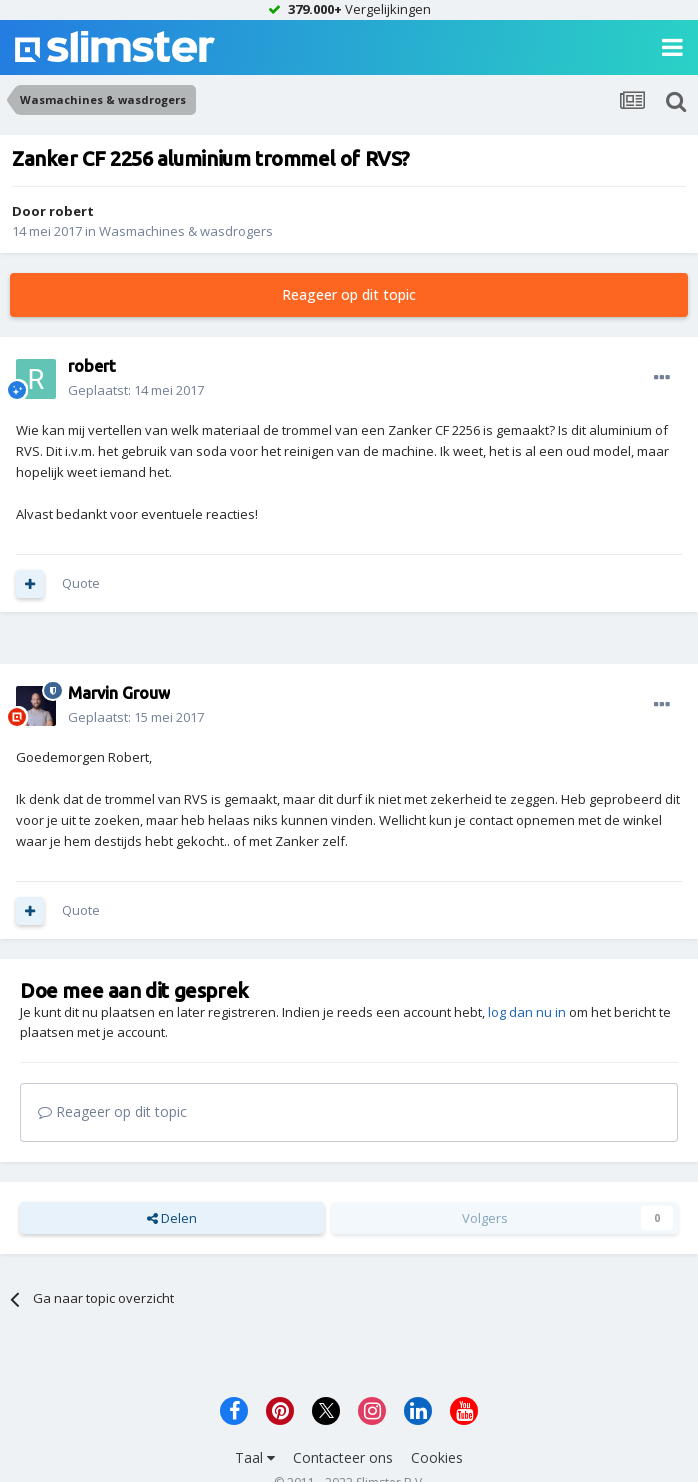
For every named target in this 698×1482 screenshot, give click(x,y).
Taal (255, 1457)
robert (71, 211)
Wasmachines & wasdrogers (186, 231)
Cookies (437, 1457)
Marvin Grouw (119, 693)
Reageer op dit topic (349, 294)
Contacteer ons (343, 1457)
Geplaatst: (136, 390)
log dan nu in (527, 1012)
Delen (172, 1218)
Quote (81, 583)
